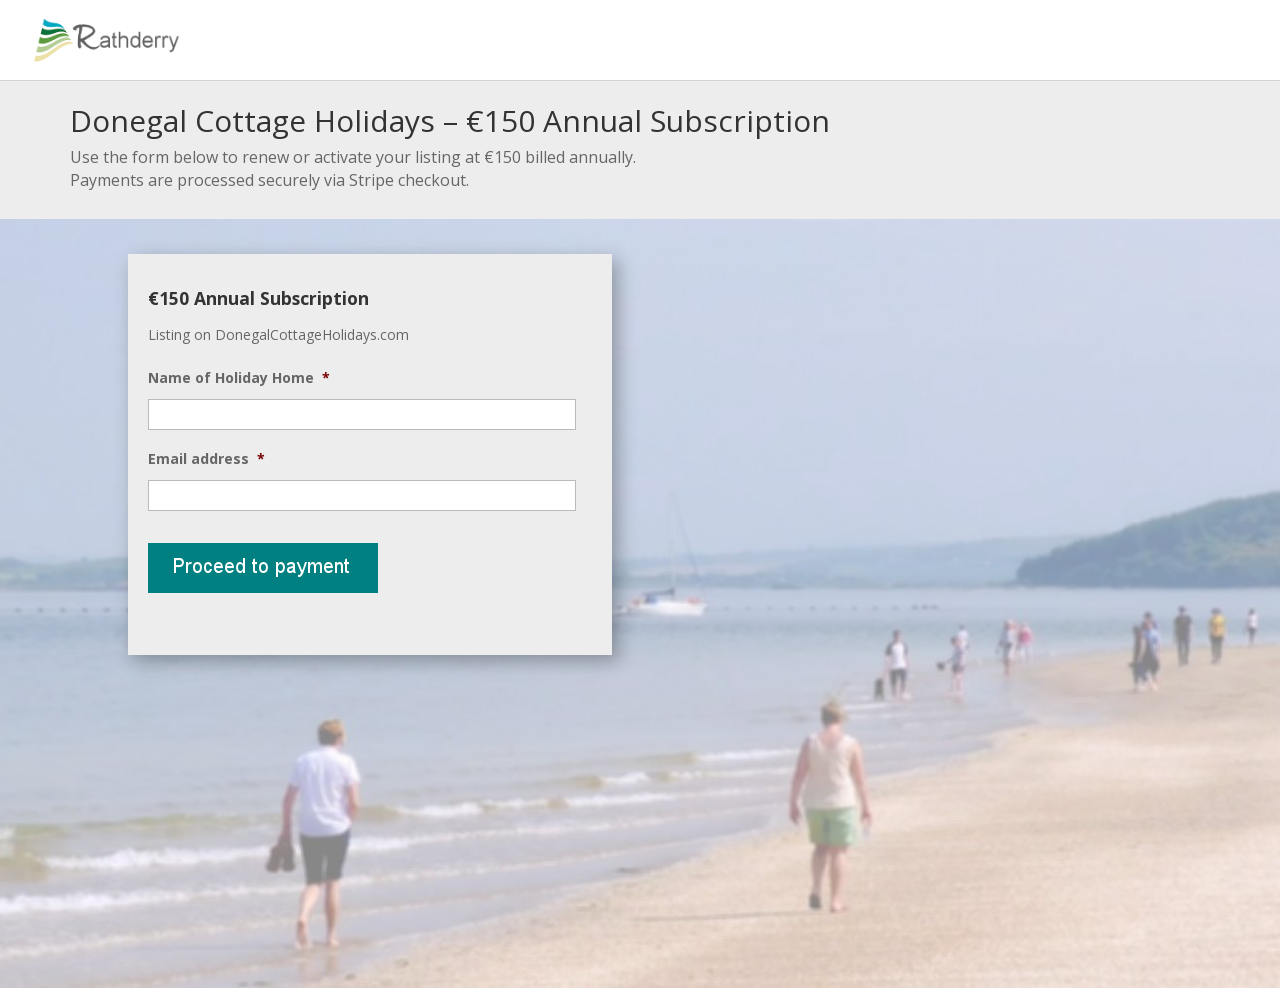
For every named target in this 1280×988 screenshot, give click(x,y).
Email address (206, 459)
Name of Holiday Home (239, 378)
